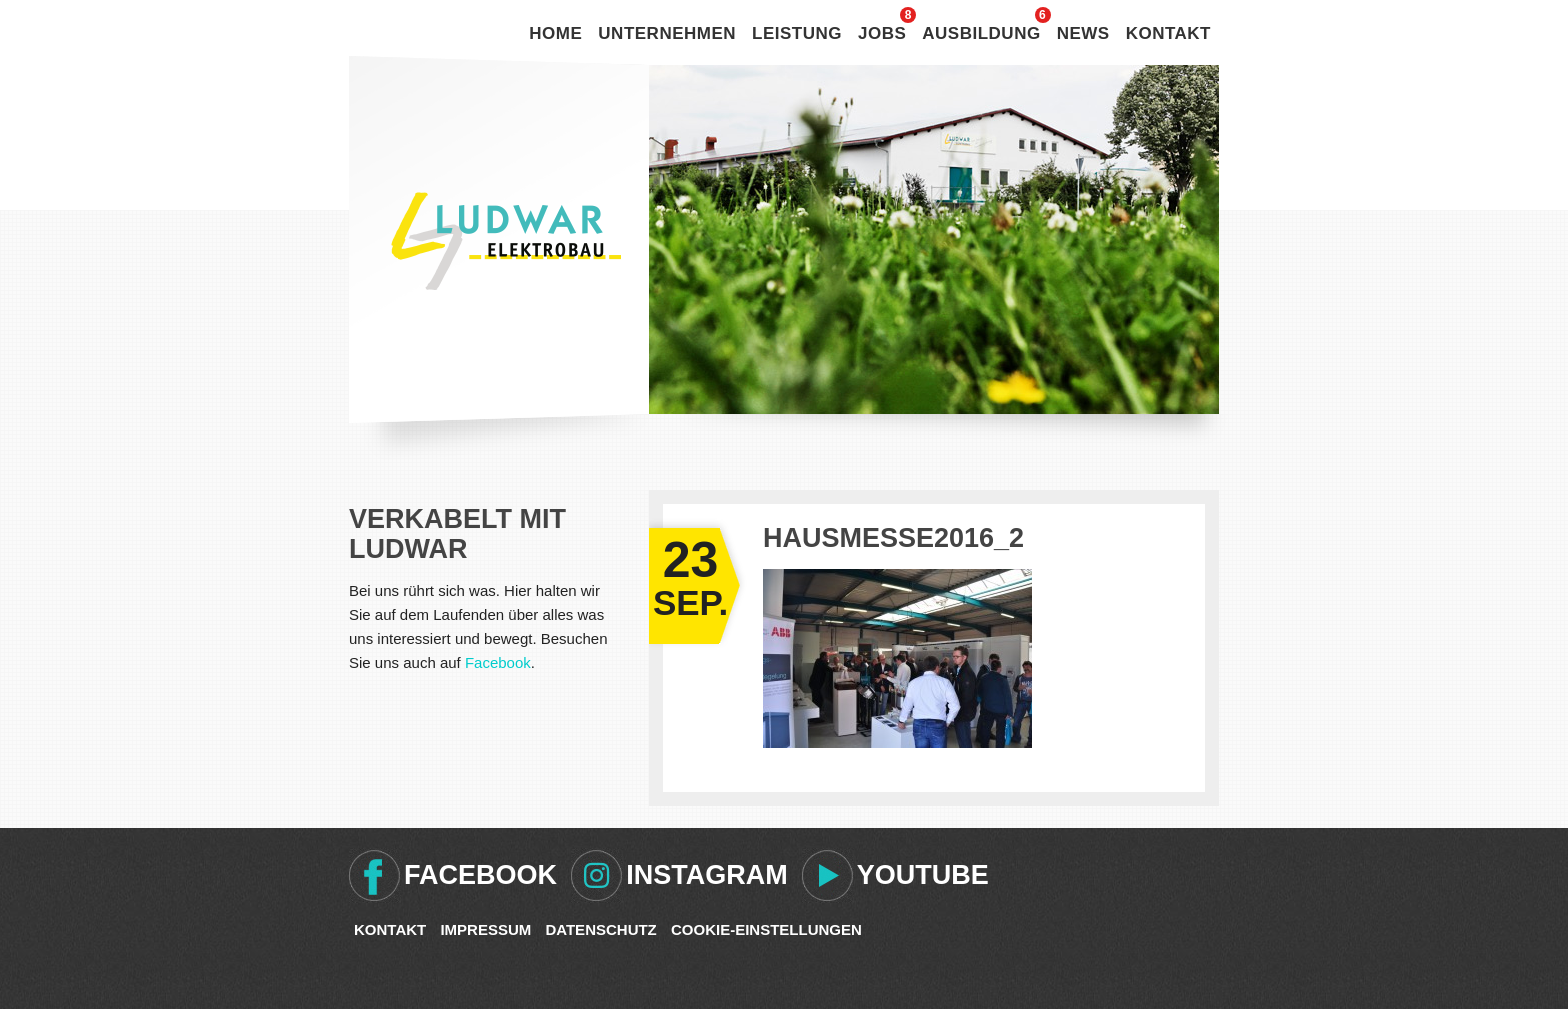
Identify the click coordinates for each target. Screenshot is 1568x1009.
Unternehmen (667, 33)
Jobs (882, 33)
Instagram (707, 875)
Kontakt (1168, 33)
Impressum (485, 929)
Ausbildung (981, 33)
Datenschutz (600, 929)
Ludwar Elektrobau (506, 241)
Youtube (923, 875)
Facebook (498, 662)
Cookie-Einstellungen (766, 929)
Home (555, 33)
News (1083, 33)
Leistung (797, 33)
